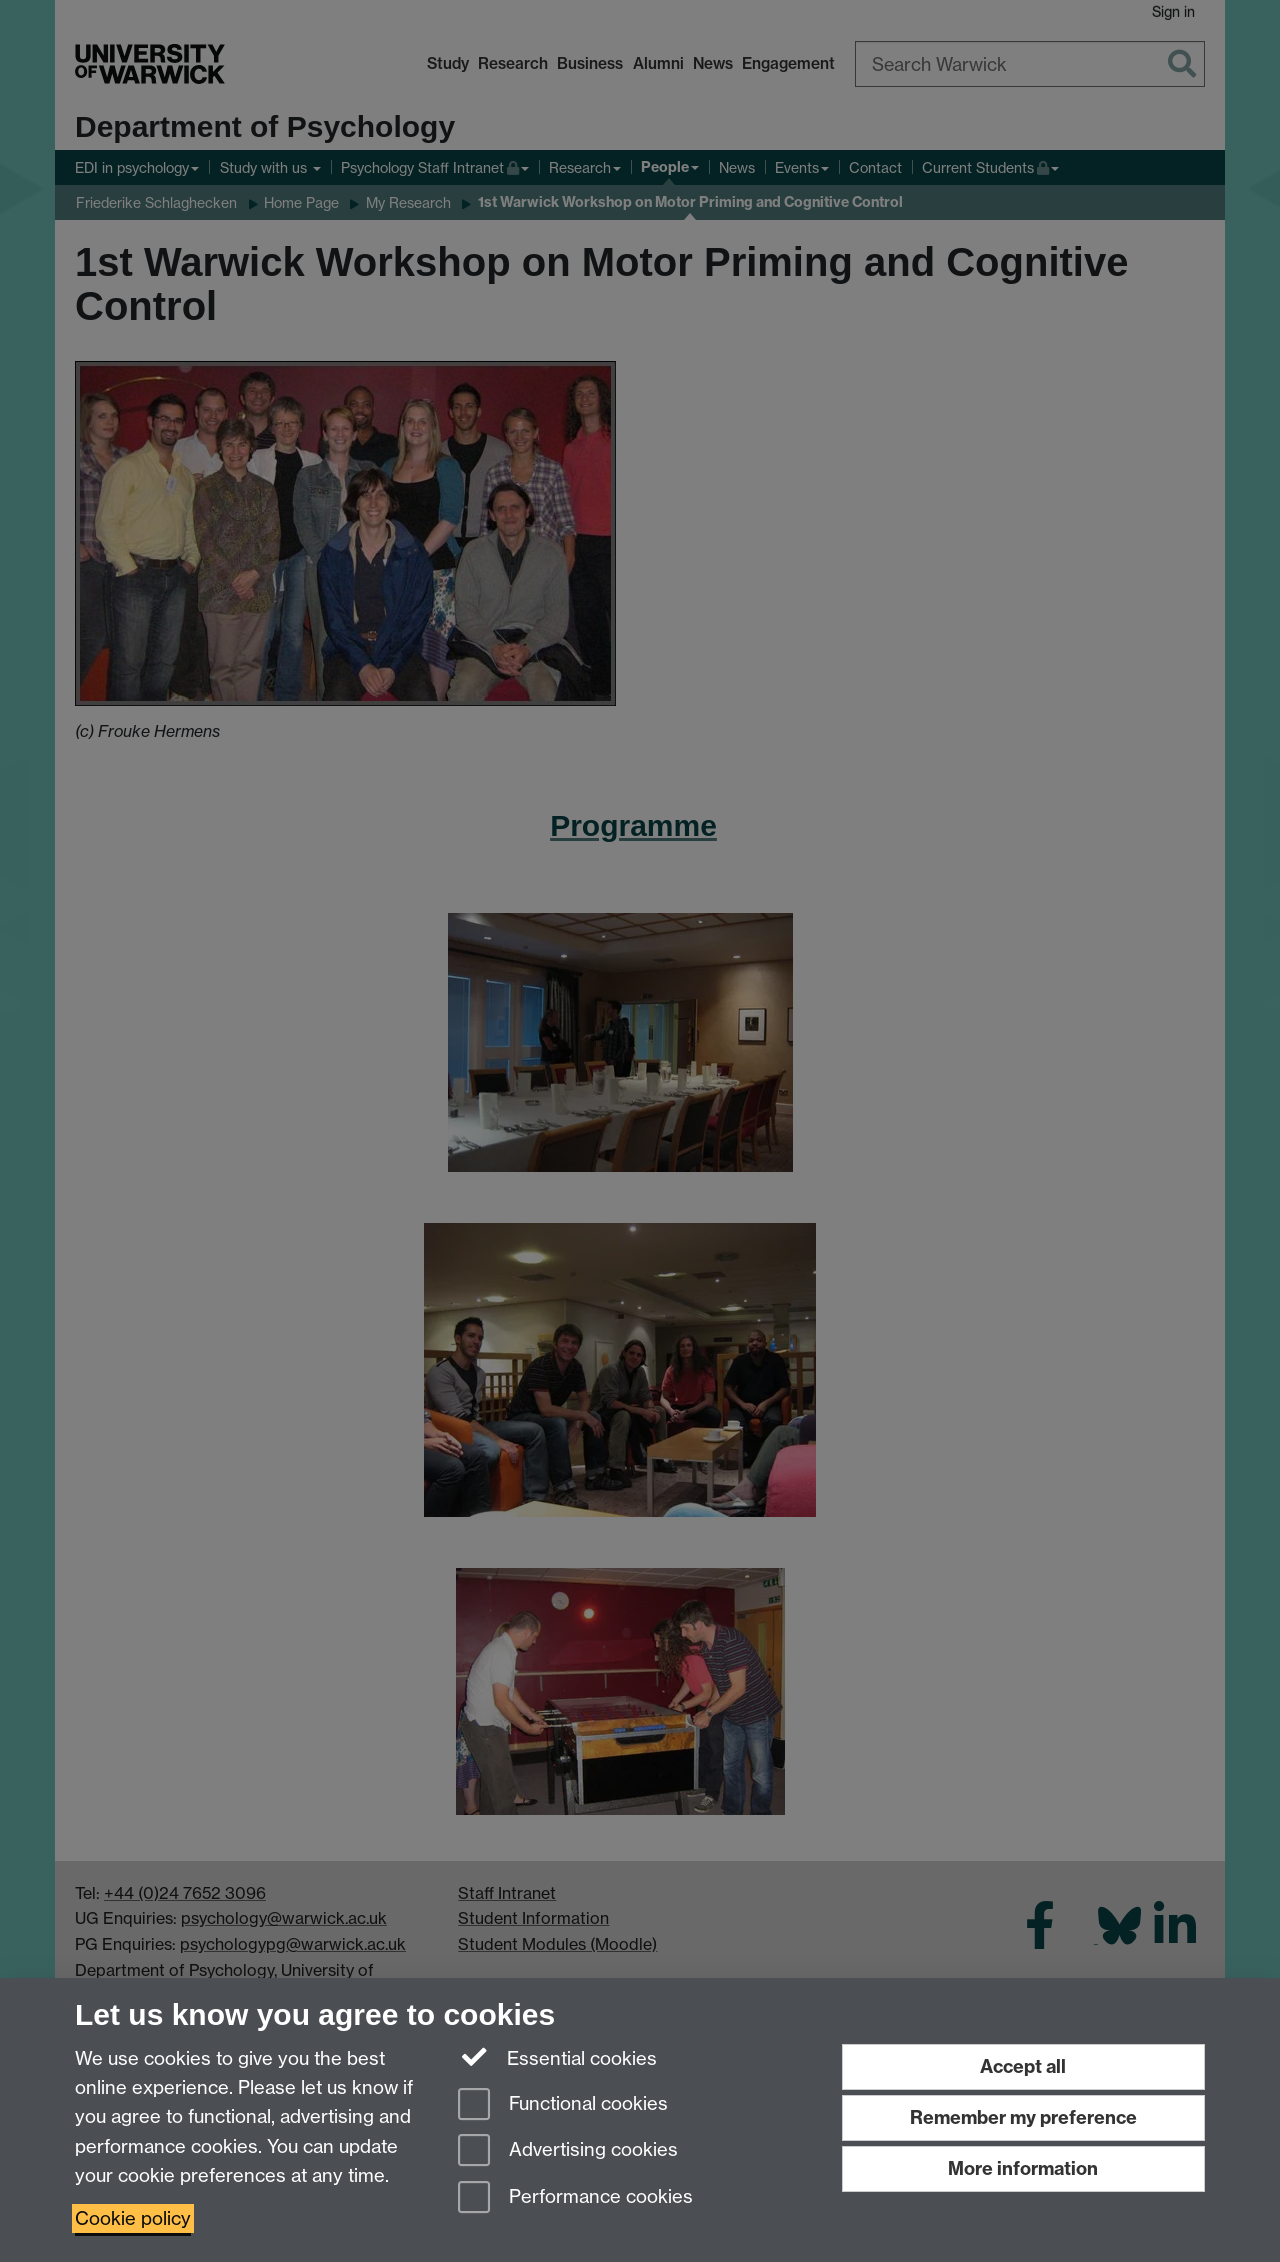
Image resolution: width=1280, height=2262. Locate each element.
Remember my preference (1023, 2117)
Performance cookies (575, 2198)
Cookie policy (133, 2218)
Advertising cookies (568, 2151)
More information (1023, 2168)
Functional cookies (563, 2105)
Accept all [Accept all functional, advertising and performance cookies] (1023, 2066)
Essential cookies (557, 2057)
